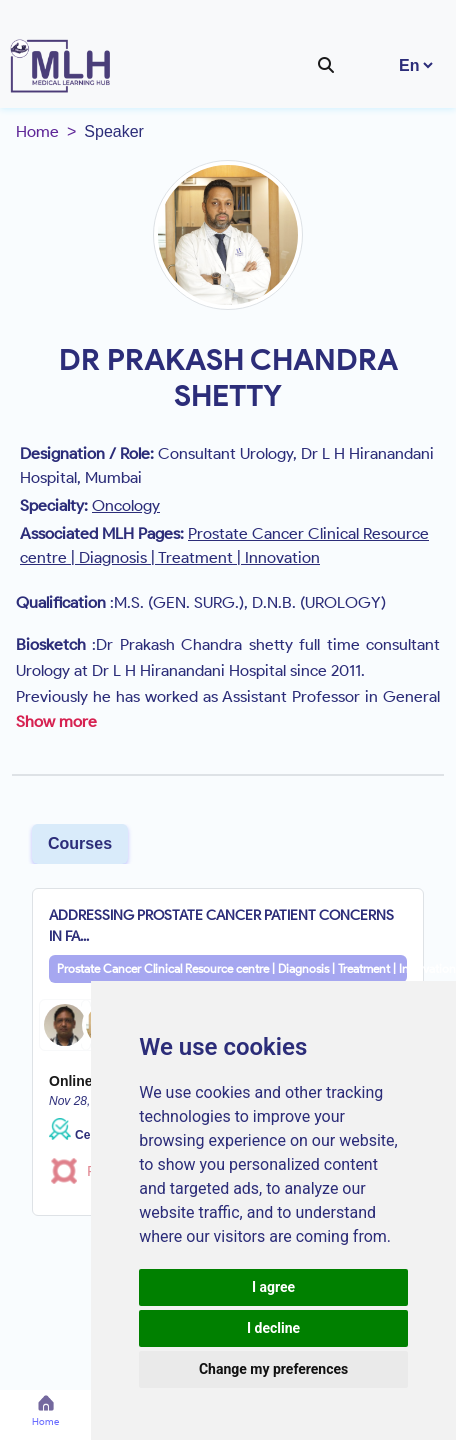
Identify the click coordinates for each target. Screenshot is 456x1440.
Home (37, 131)
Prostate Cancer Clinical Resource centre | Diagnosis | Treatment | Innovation (232, 968)
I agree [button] (273, 1287)
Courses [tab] (80, 843)
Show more (56, 721)
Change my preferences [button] (273, 1369)
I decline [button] (273, 1328)
